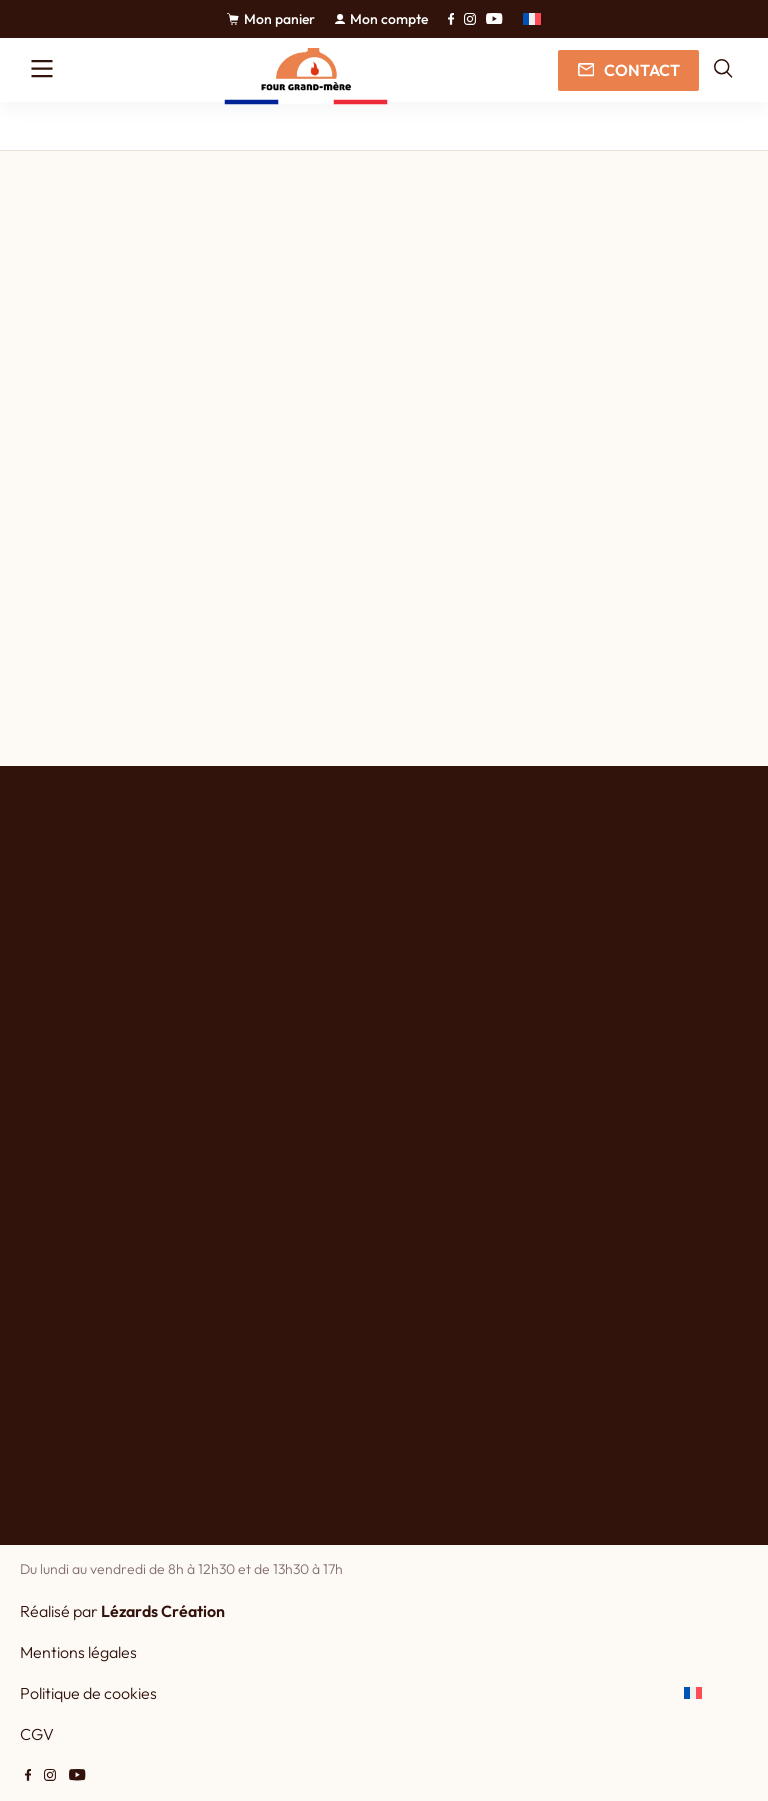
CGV (37, 1734)
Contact (628, 70)
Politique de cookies (88, 1693)
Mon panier (271, 19)
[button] (532, 19)
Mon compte (381, 19)
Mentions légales (78, 1652)
